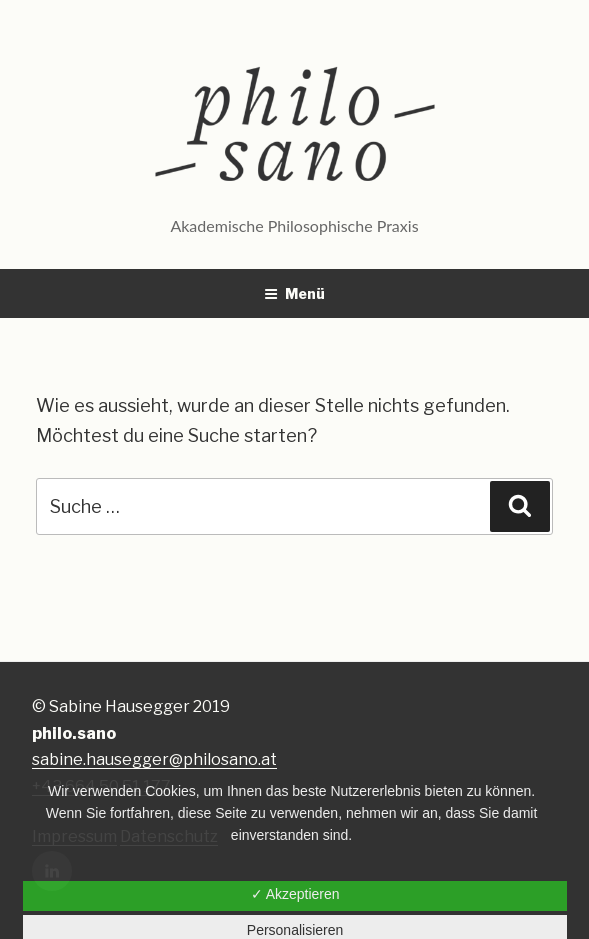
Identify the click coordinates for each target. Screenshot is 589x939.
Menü (294, 293)
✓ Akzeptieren (295, 894)
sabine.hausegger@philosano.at (154, 759)
